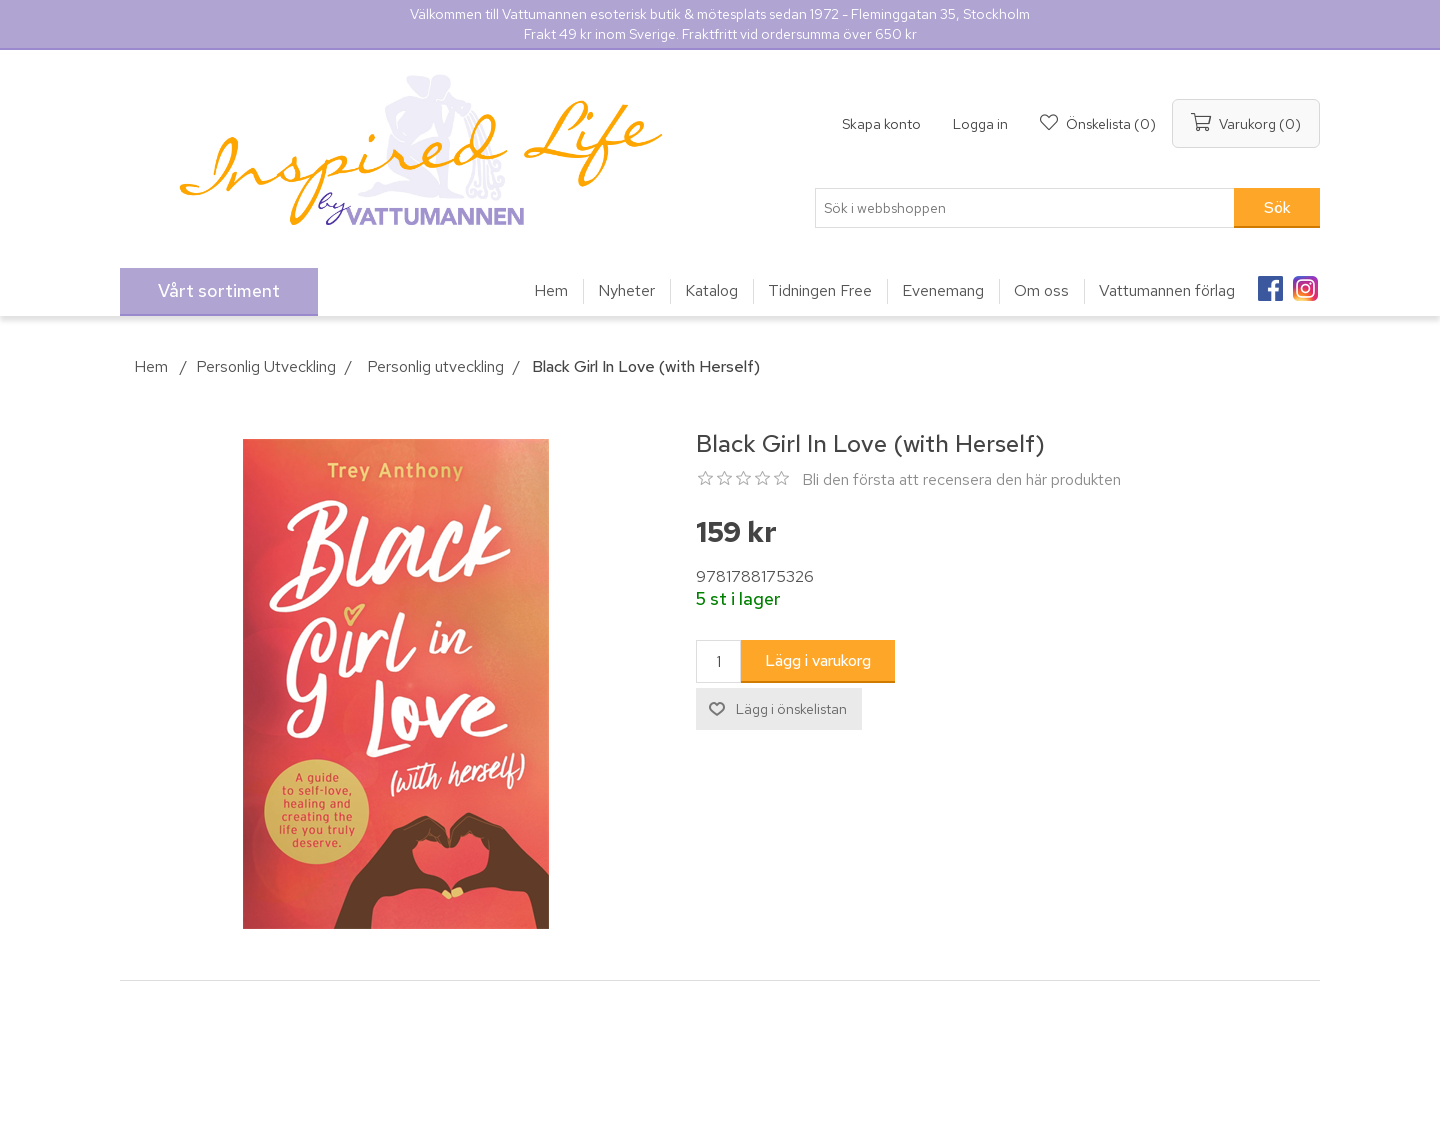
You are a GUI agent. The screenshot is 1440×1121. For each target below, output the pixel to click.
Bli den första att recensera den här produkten (961, 479)
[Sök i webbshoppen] (1025, 208)
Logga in (980, 124)
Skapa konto (881, 124)
